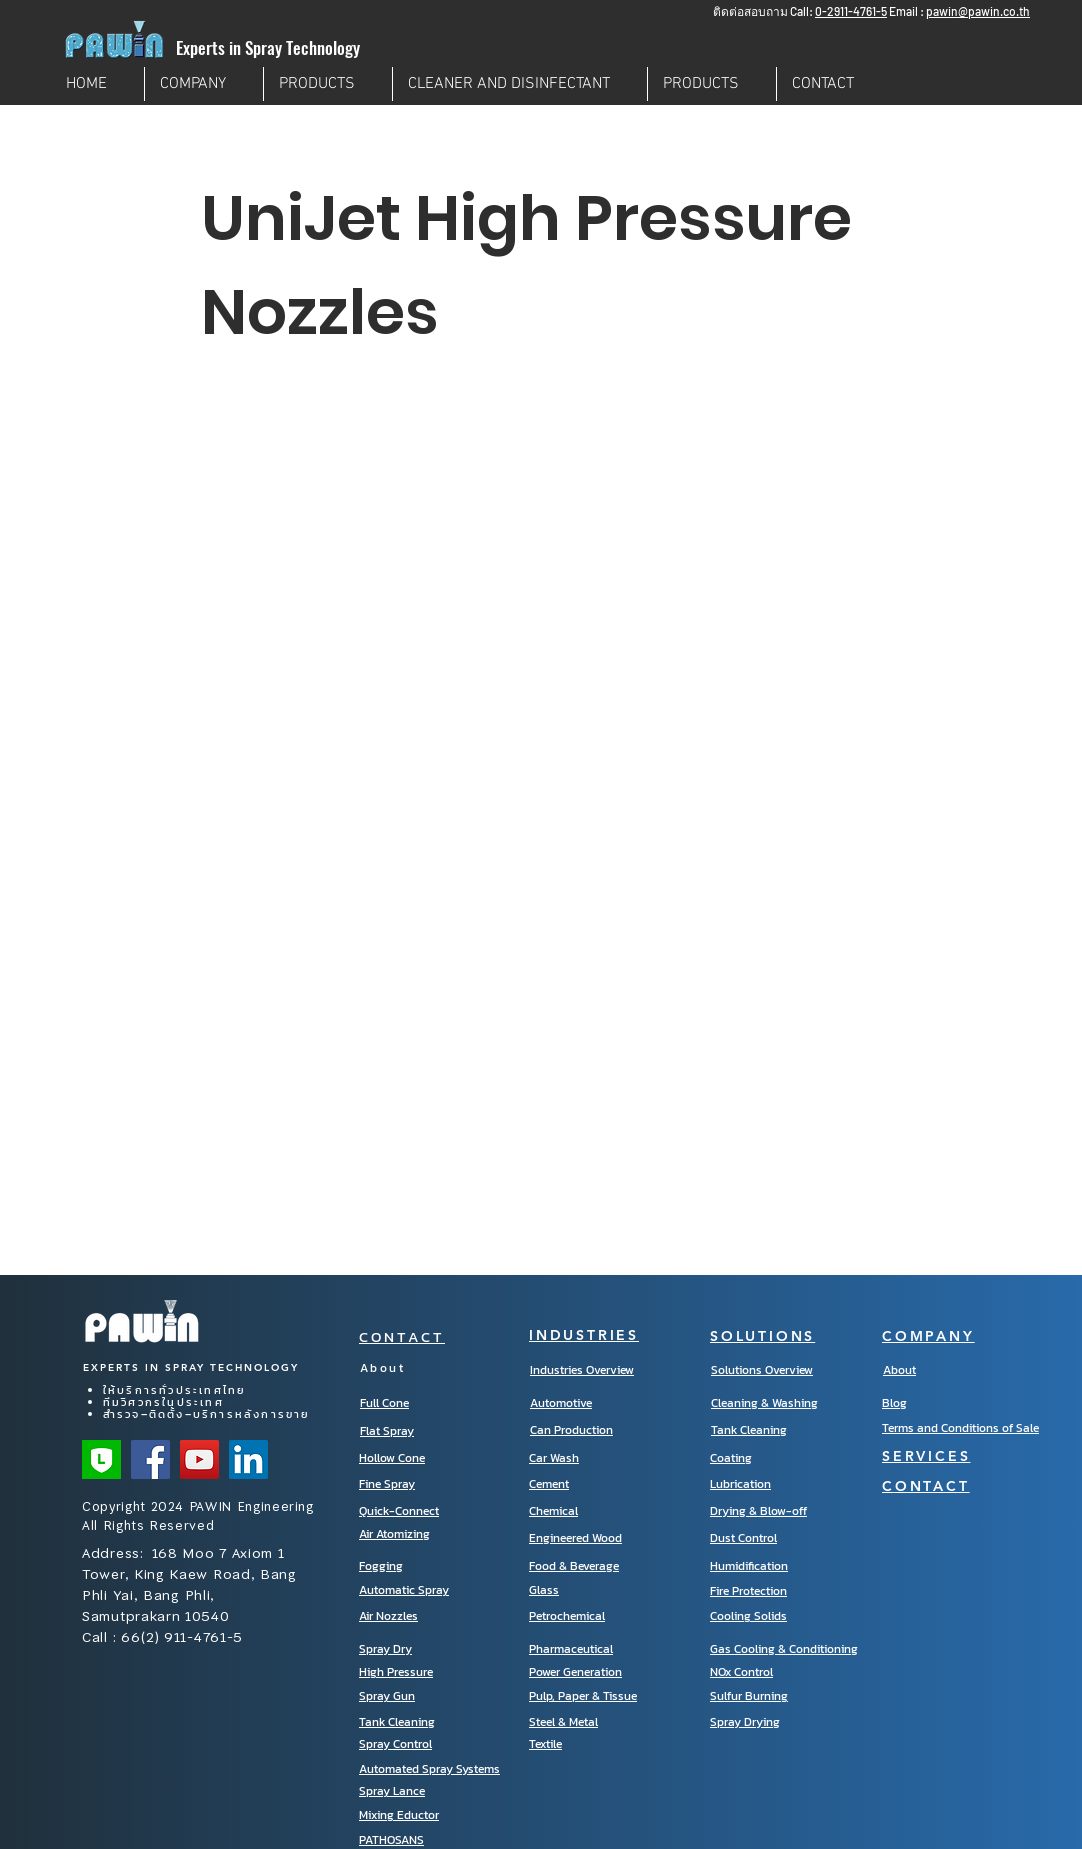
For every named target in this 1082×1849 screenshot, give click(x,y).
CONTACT (402, 1336)
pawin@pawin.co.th (978, 11)
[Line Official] (101, 1459)
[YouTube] (199, 1459)
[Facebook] (150, 1459)
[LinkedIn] (248, 1459)
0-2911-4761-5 (851, 11)
